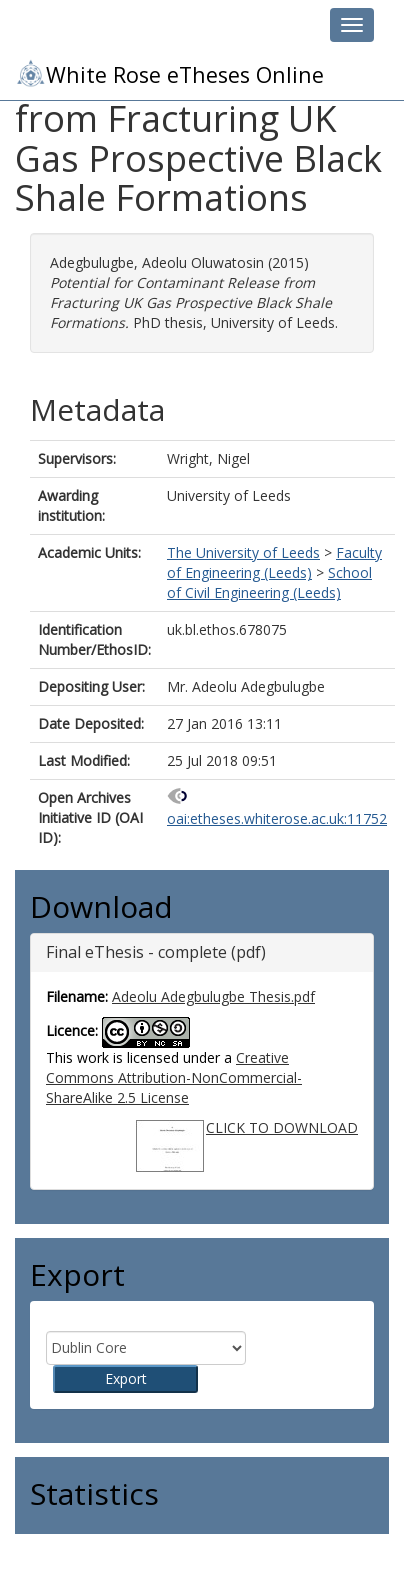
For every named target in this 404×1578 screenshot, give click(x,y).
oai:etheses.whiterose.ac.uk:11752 (277, 818)
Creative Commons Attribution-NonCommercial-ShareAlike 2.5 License (174, 1077)
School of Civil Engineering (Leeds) (269, 582)
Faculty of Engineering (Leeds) (274, 562)
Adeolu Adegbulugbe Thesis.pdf (213, 996)
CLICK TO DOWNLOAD (282, 1127)
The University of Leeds (243, 552)
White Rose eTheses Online (169, 73)
